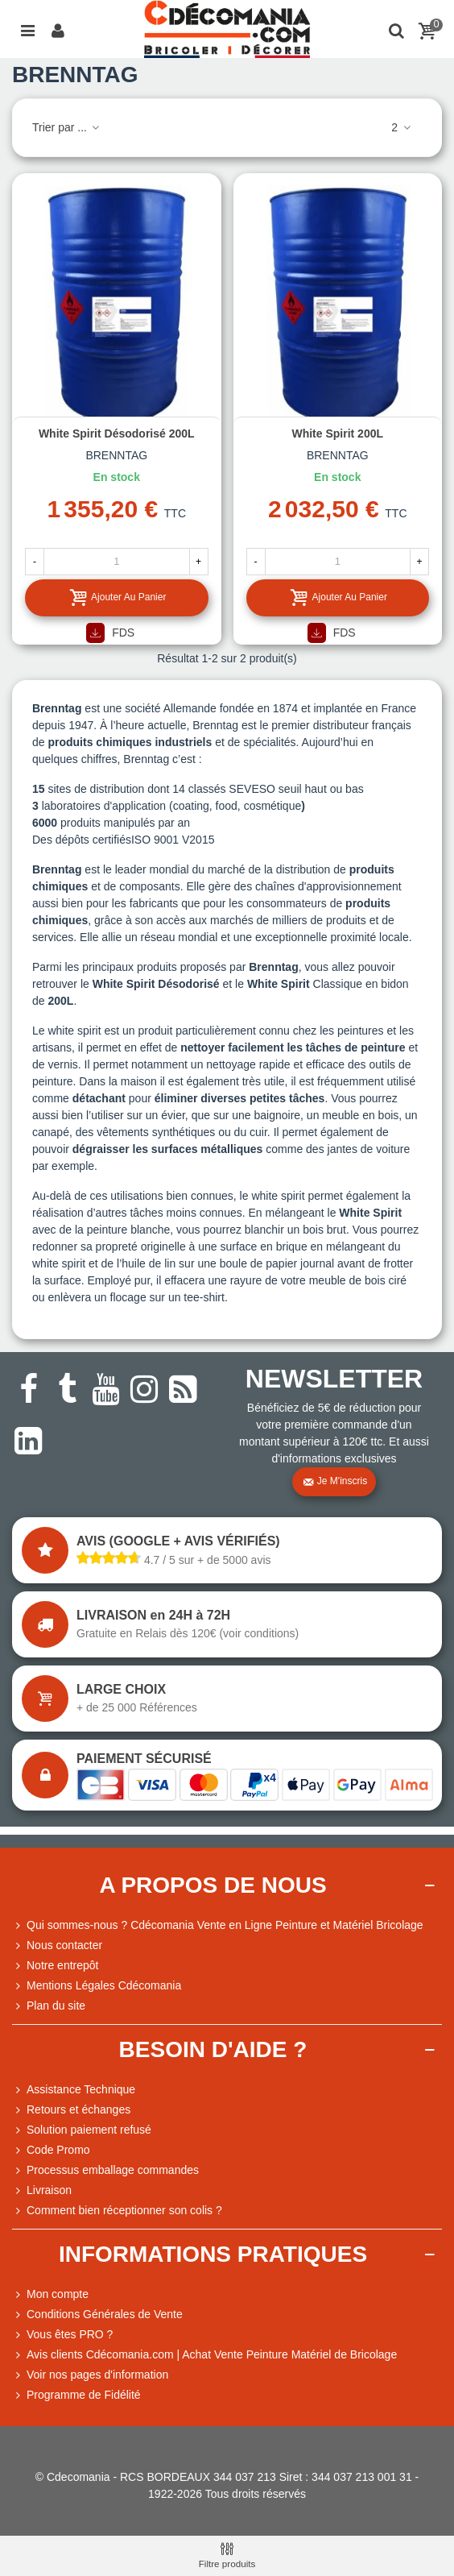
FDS (110, 632)
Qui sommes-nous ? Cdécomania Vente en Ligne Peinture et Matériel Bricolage (217, 1925)
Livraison (42, 2190)
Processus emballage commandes (105, 2170)
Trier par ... (66, 127)
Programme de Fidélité (76, 2395)
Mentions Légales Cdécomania (96, 1985)
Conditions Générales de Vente (97, 2314)
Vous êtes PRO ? (70, 2334)
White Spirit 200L (337, 433)
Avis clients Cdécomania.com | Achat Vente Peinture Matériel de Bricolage (204, 2354)
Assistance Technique (73, 2089)
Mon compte (50, 2294)
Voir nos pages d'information (90, 2375)
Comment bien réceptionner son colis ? (117, 2210)
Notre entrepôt (55, 1965)
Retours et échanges (71, 2109)
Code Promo (51, 2150)
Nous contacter (57, 1945)
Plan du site (48, 2005)
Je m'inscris (335, 1481)
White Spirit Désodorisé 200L (117, 433)
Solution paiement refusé (81, 2130)
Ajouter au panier (117, 597)
